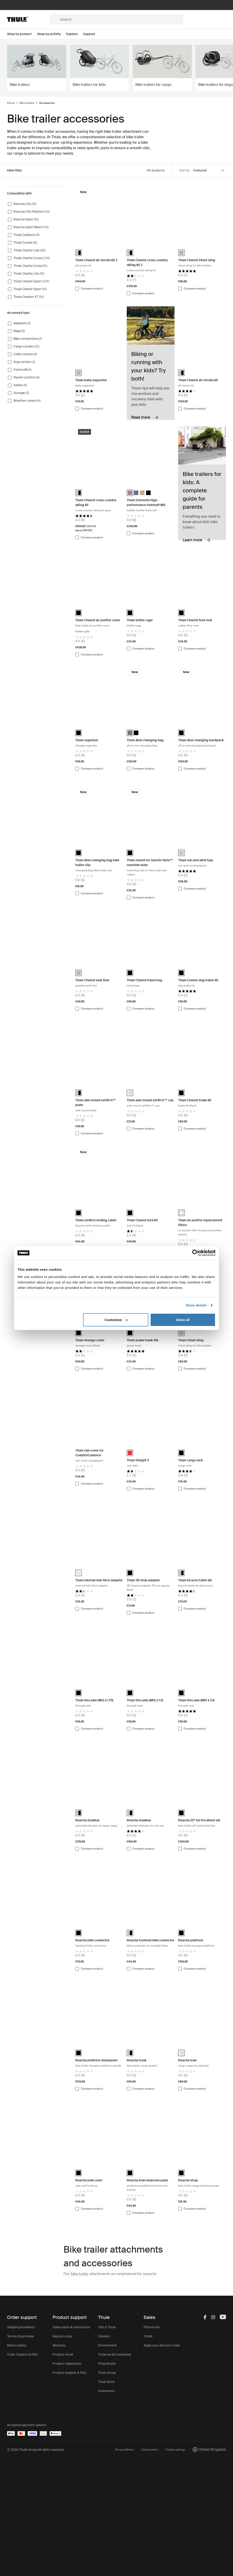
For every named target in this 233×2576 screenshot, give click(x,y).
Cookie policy (149, 2449)
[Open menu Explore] (74, 34)
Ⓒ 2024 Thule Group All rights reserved (35, 2450)
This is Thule (107, 2327)
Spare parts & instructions (71, 2327)
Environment (107, 2345)
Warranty (59, 2345)
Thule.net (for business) (114, 2354)
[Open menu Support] (92, 34)
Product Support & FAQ (69, 2373)
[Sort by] (209, 170)
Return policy (16, 2345)
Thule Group (107, 2373)
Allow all (183, 1319)
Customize (116, 1319)
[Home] (29, 19)
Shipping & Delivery (21, 2327)
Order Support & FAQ (22, 2354)
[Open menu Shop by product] (22, 34)
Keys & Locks (62, 2336)
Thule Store (106, 2382)
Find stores (152, 2327)
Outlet (148, 2336)
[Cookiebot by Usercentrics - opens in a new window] (195, 1253)
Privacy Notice (124, 2449)
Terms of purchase (20, 2336)
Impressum (106, 2391)
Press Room (107, 2363)
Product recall (63, 2354)
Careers (104, 2336)
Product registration (67, 2363)
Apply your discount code (162, 2345)
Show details (196, 1305)
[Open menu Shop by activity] (51, 34)
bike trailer (80, 2274)
